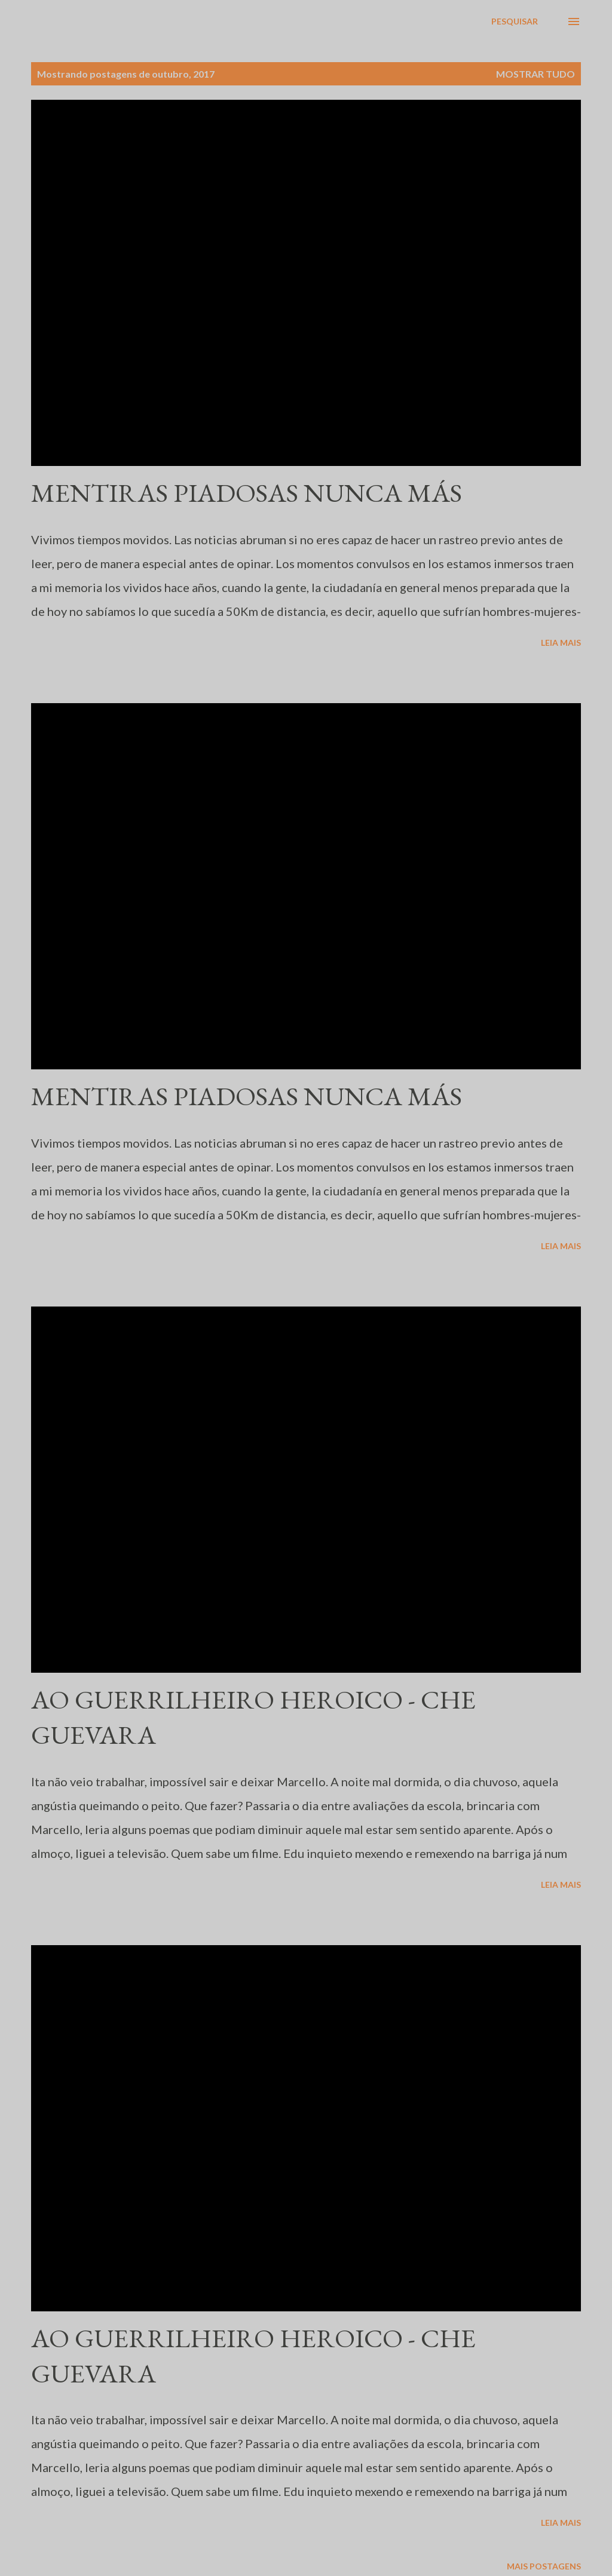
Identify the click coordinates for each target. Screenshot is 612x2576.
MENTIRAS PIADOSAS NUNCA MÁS (246, 493)
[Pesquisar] (514, 21)
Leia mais (561, 642)
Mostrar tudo (535, 73)
